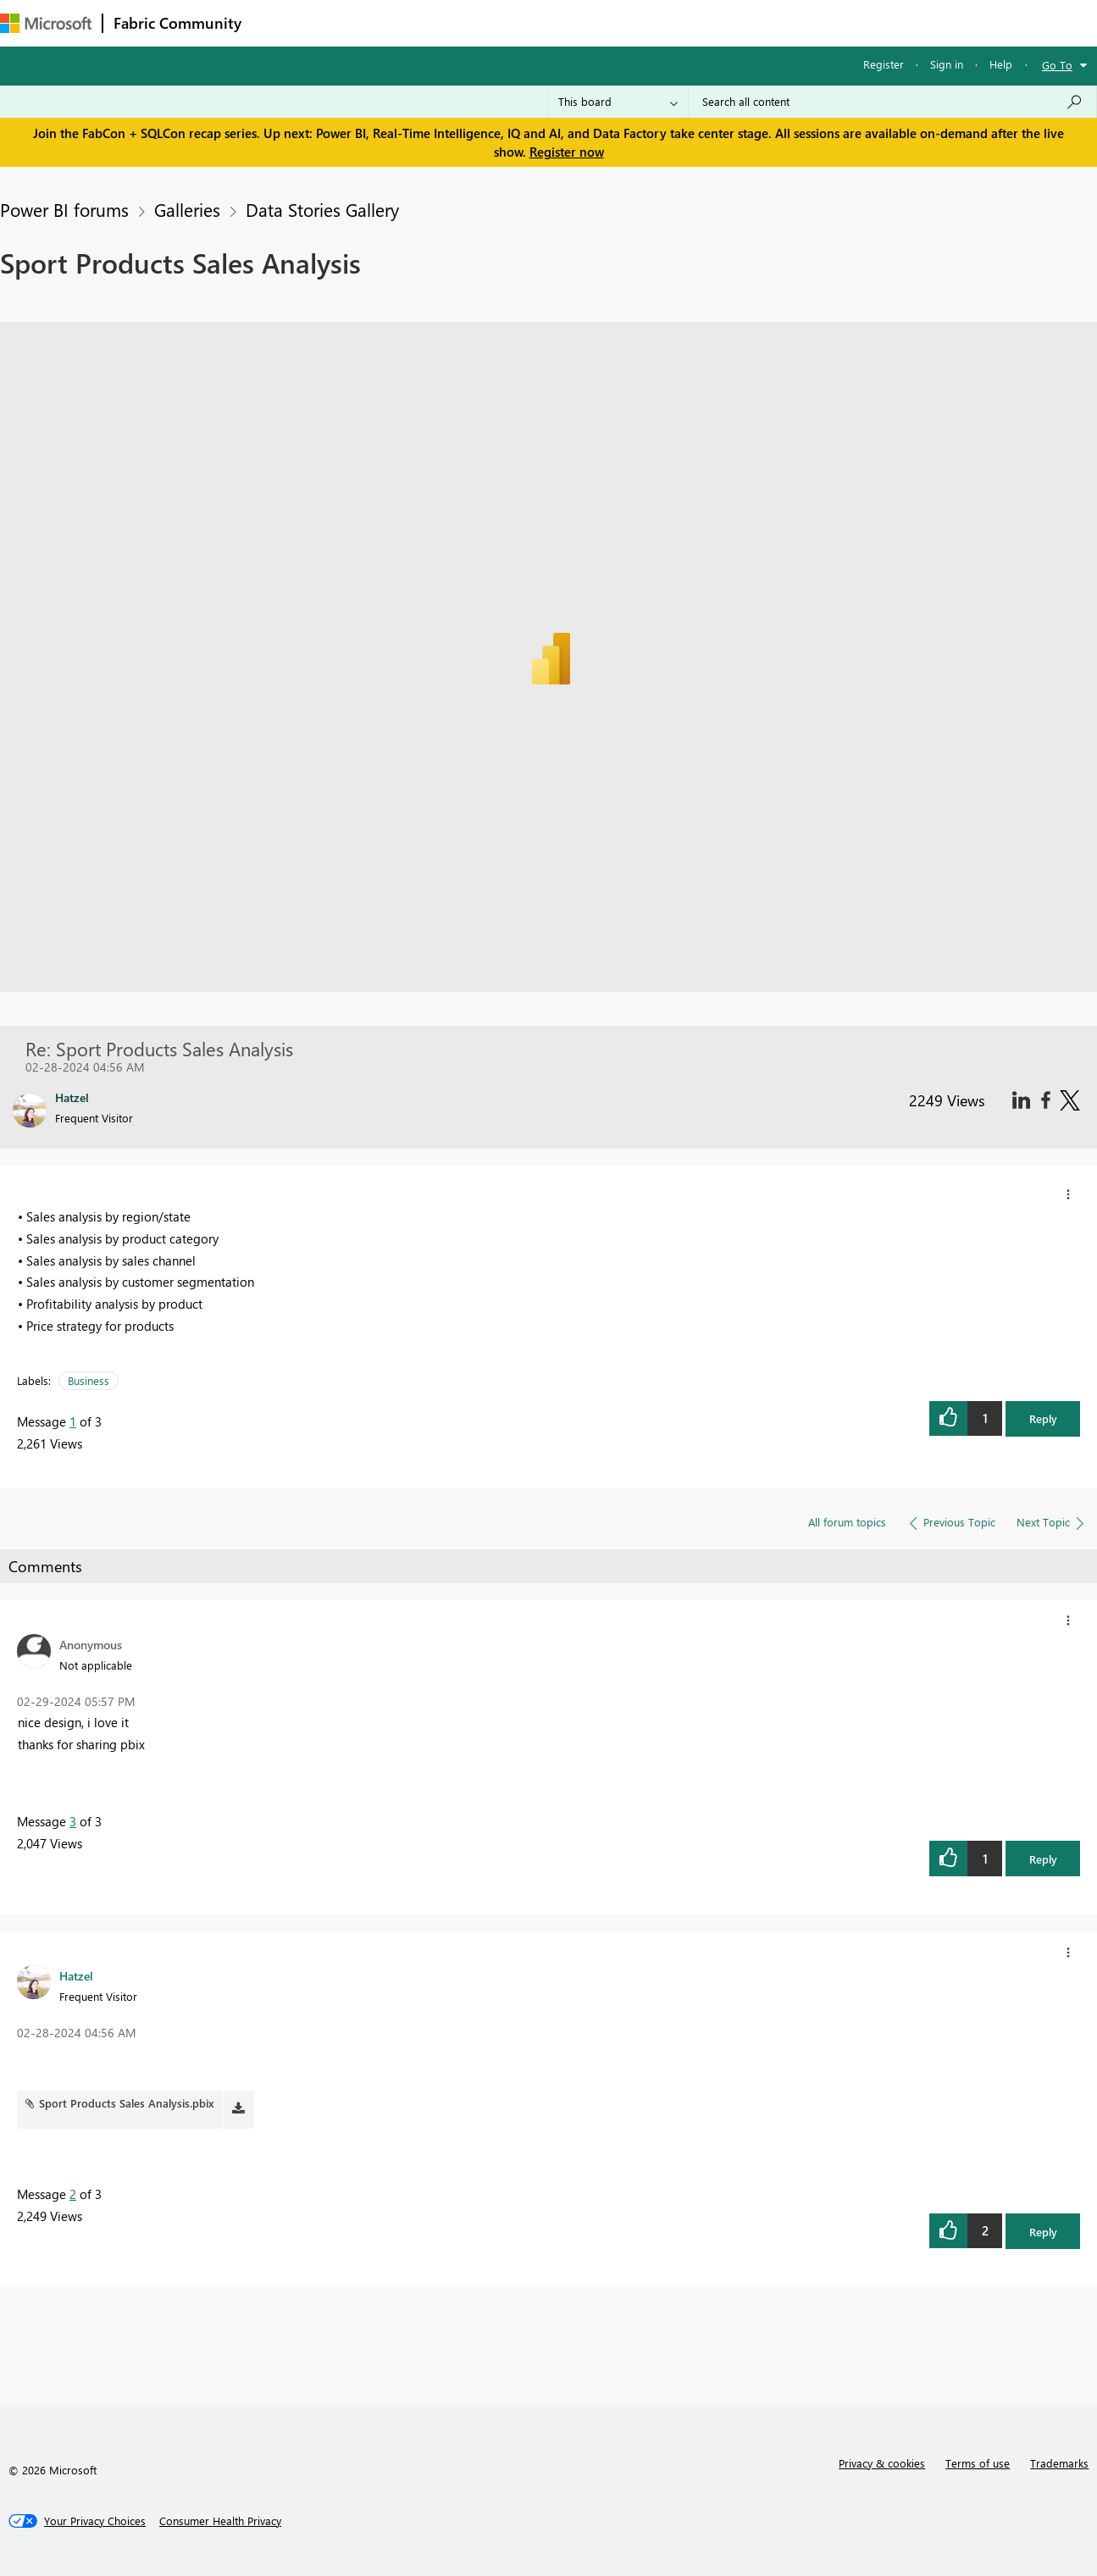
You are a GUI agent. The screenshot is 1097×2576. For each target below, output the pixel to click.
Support (712, 22)
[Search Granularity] (618, 102)
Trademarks (1059, 2463)
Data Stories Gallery (322, 209)
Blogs (575, 22)
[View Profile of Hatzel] (76, 1975)
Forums (280, 22)
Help (1000, 64)
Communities (499, 22)
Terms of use (977, 2463)
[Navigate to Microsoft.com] (45, 23)
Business (88, 1380)
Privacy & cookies (882, 2463)
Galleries (187, 209)
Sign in (946, 64)
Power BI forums (64, 209)
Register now (566, 151)
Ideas (424, 22)
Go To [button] (1057, 65)
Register (883, 64)
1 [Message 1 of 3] (72, 1421)
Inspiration (354, 22)
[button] (1068, 1194)
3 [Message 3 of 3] (72, 1821)
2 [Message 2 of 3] (72, 2193)
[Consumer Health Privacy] (220, 2521)
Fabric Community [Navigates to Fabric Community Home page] (177, 23)
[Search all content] (892, 102)
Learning (640, 22)
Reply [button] (1043, 1418)
